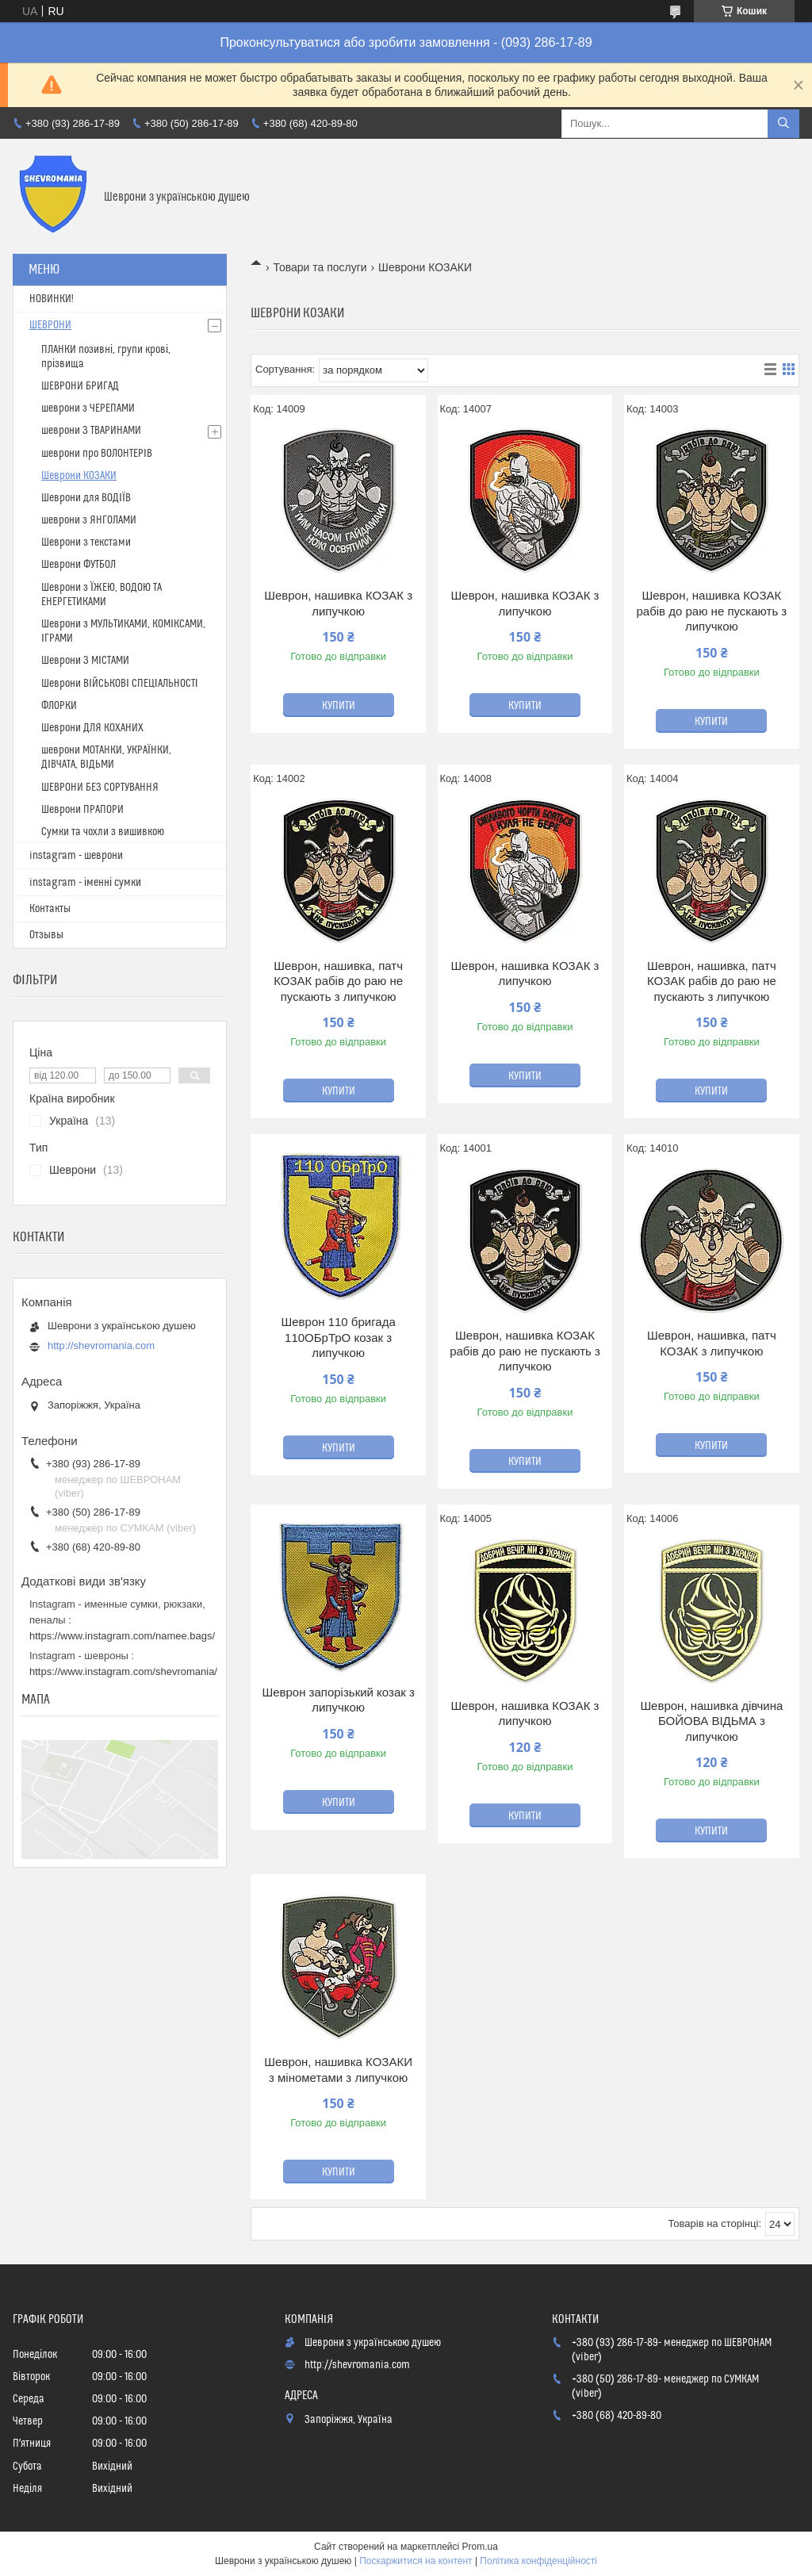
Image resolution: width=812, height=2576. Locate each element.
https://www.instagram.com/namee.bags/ (122, 1636)
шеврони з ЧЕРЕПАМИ (88, 408)
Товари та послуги (319, 267)
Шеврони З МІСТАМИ (85, 660)
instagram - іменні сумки (85, 882)
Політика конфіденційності (538, 2560)
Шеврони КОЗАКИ (79, 476)
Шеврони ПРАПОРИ (82, 809)
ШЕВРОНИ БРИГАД (80, 386)
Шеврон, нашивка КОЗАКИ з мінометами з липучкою (338, 2069)
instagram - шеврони (76, 855)
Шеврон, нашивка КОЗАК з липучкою (338, 603)
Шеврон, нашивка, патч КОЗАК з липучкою (711, 1343)
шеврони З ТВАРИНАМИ (91, 430)
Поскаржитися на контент (415, 2560)
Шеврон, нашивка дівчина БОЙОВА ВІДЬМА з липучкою (711, 1721)
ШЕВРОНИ (50, 325)
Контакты (50, 909)
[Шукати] (783, 123)
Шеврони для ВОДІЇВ (86, 498)
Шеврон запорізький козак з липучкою (338, 1700)
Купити (338, 706)
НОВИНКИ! (51, 299)
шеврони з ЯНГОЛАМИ (88, 520)
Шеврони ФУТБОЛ (78, 564)
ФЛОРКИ (59, 706)
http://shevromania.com (101, 1345)
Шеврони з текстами (86, 542)
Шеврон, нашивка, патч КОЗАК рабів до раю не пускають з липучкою (338, 981)
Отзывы (46, 935)
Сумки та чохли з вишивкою (102, 832)
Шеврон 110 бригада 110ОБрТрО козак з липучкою (338, 1337)
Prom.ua (480, 2546)
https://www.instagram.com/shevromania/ (123, 1671)
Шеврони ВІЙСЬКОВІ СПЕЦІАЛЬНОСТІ (119, 683)
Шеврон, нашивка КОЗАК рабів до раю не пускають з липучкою (712, 610)
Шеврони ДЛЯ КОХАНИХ (92, 728)
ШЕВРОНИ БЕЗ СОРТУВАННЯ (100, 787)
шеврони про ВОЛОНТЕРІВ (96, 453)
